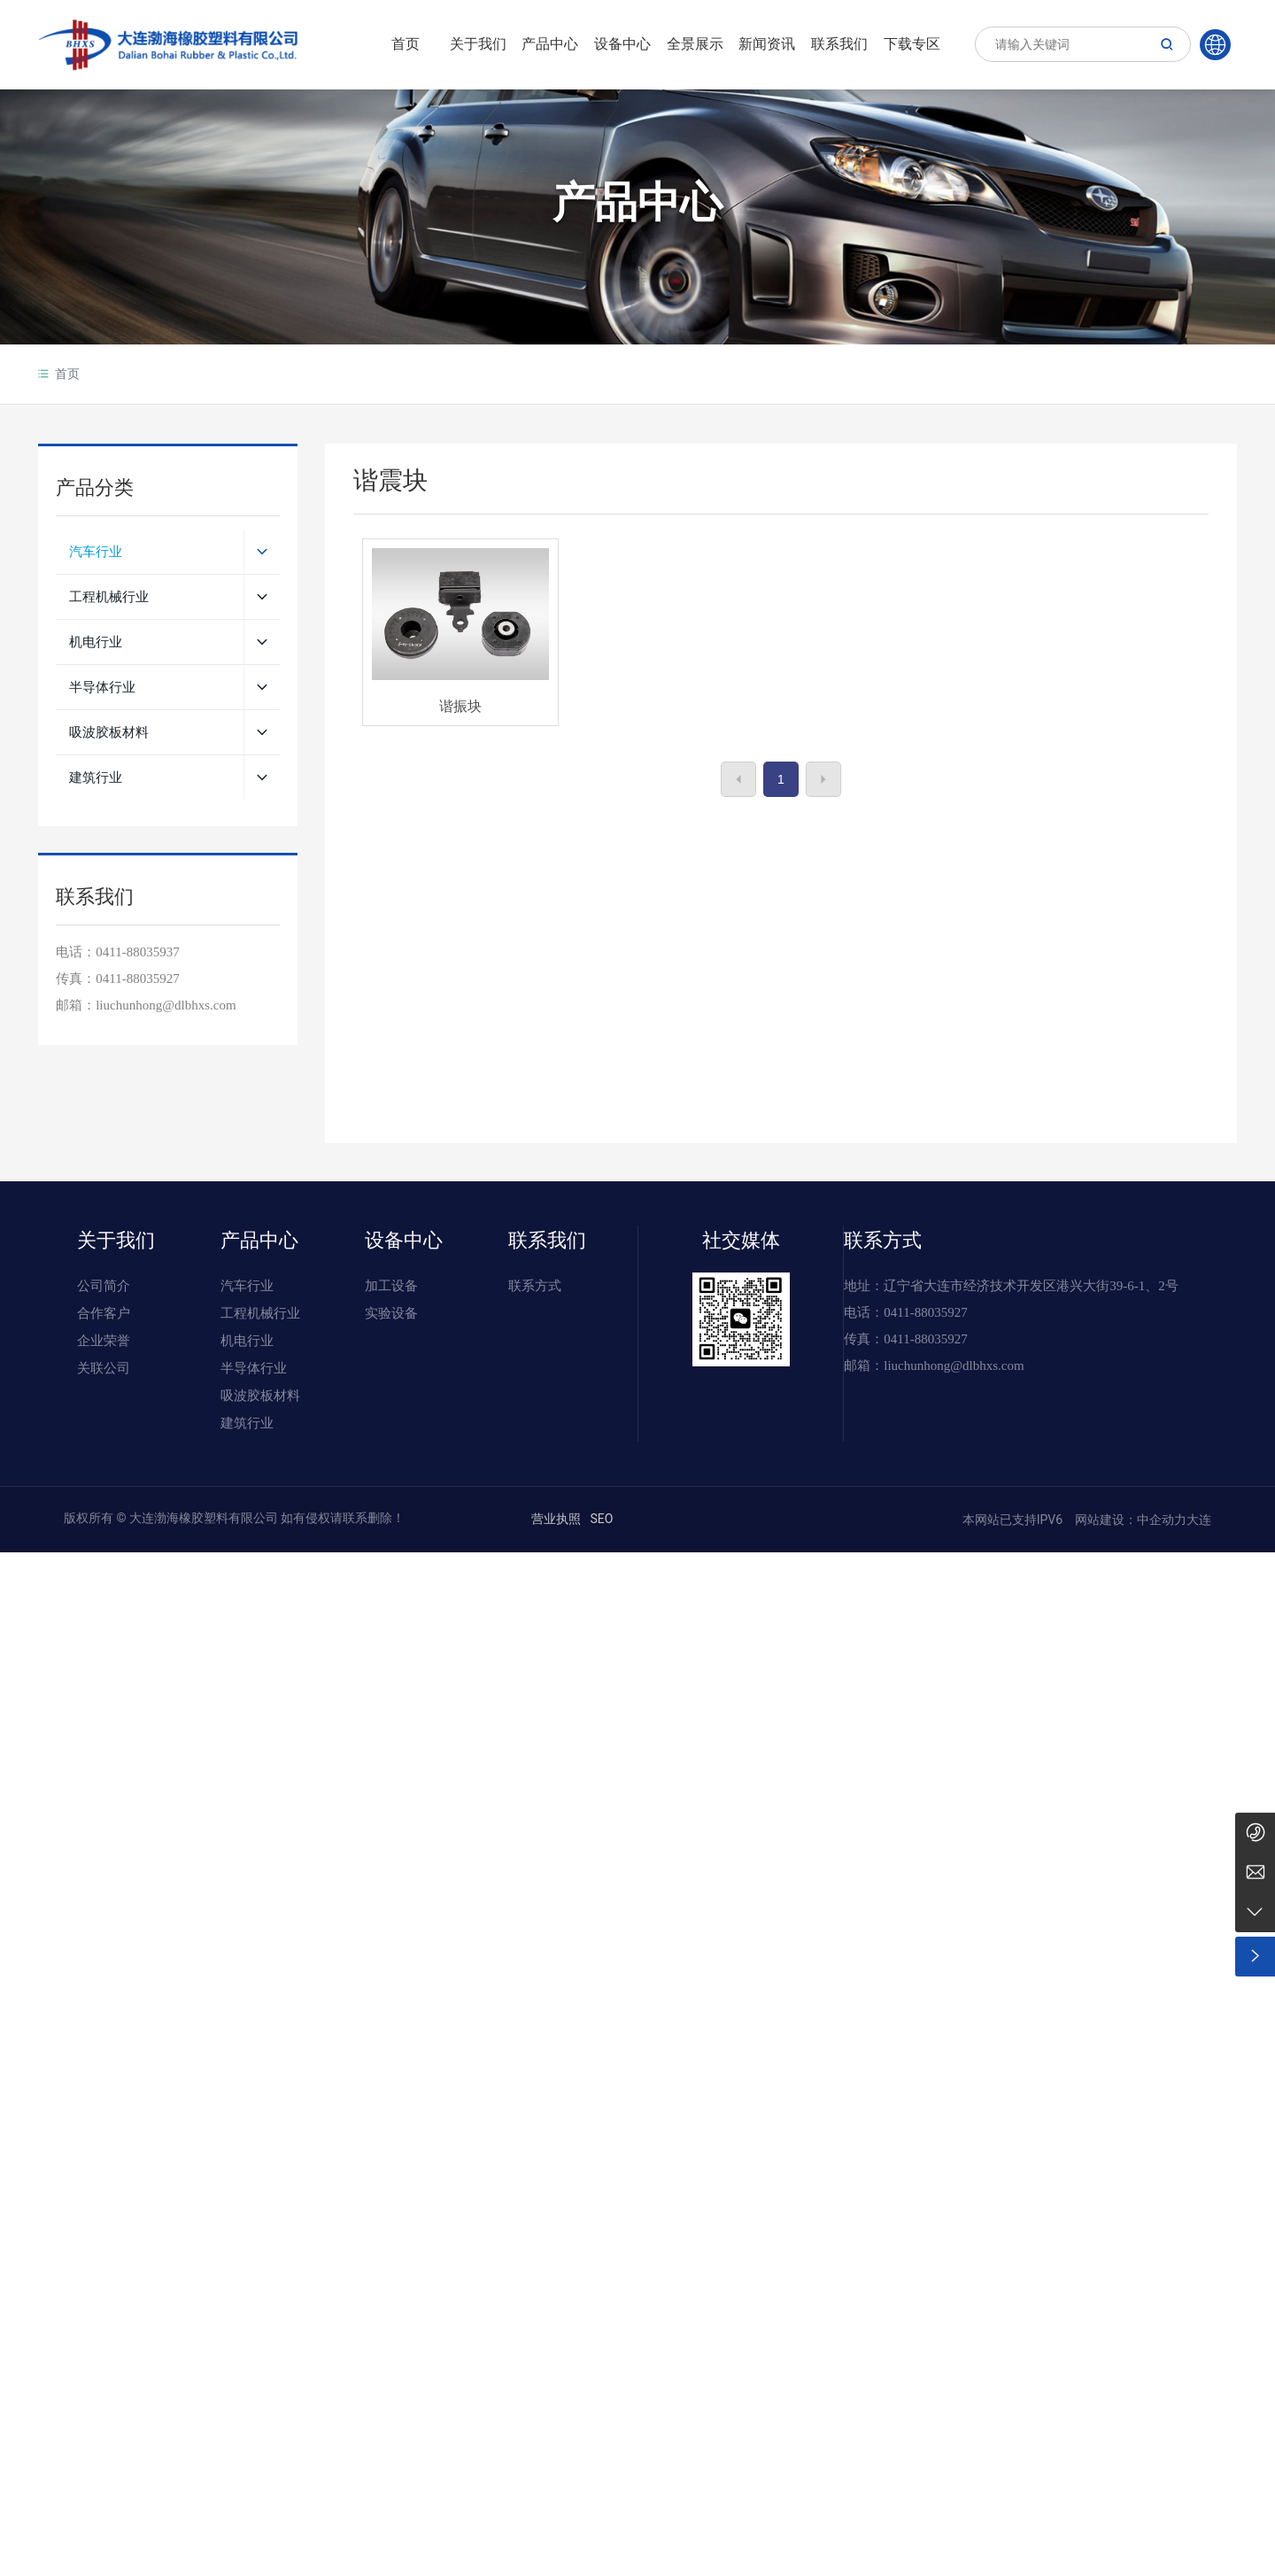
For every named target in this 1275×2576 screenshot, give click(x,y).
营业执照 (556, 1519)
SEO (601, 1519)
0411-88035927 (137, 978)
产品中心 (637, 209)
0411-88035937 (137, 952)
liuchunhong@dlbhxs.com (954, 1365)
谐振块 (460, 706)
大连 (1198, 1519)
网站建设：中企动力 (1129, 1519)
